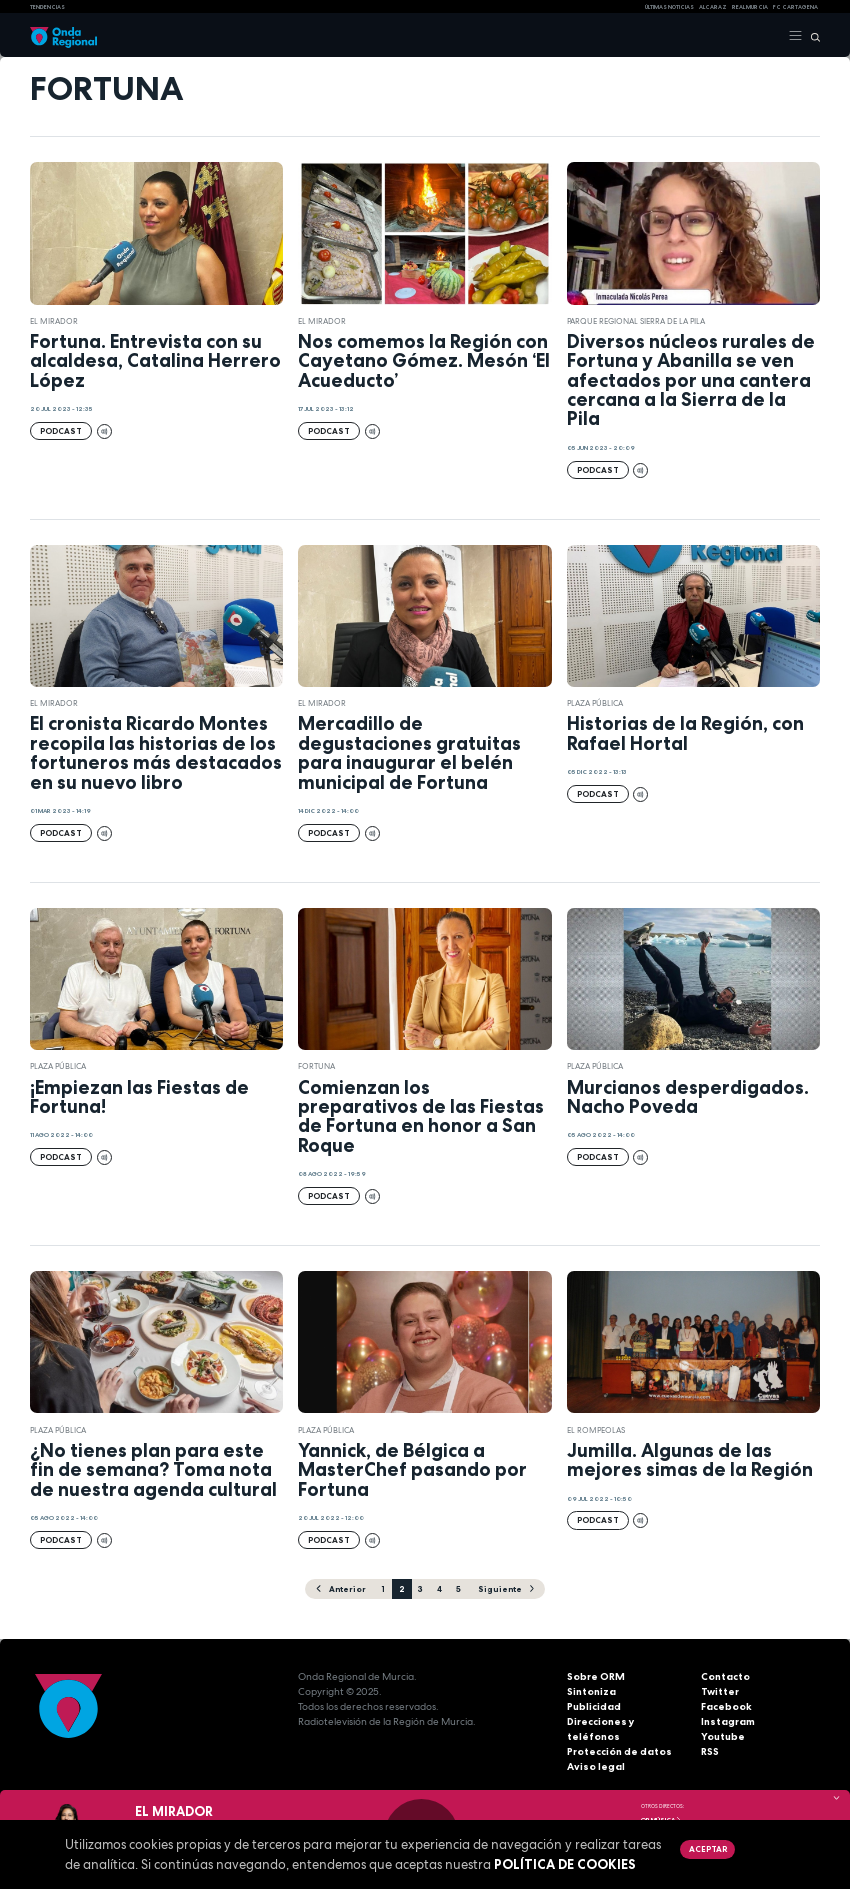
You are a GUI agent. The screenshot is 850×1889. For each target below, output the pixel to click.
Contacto (725, 1676)
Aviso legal (596, 1766)
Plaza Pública (595, 703)
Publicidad (594, 1706)
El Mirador (54, 321)
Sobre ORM (596, 1676)
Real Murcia (750, 7)
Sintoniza (591, 1691)
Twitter (720, 1691)
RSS (710, 1751)
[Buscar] (811, 36)
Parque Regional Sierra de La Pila (636, 321)
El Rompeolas (596, 1430)
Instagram (728, 1721)
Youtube (723, 1736)
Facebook (726, 1706)
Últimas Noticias (669, 7)
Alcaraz (713, 7)
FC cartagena (795, 7)
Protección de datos (619, 1751)
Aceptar (708, 1849)
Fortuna (316, 1066)
